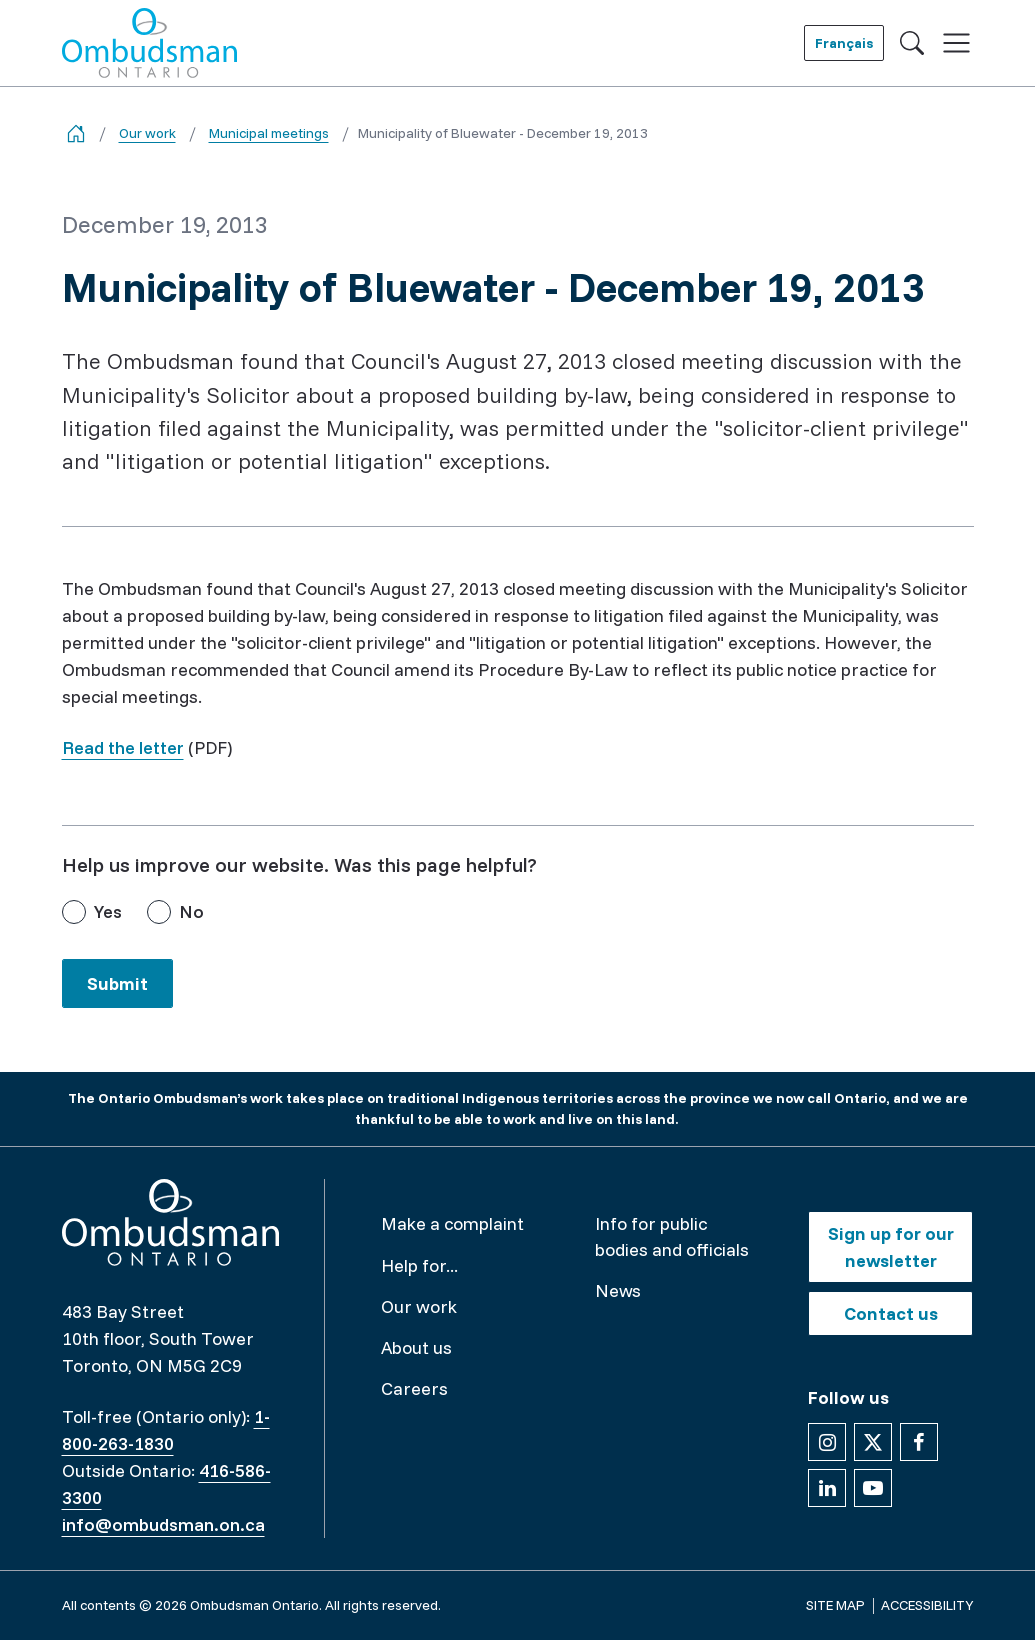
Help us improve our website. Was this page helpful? (299, 864)
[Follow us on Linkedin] (827, 1488)
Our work (147, 133)
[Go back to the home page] (76, 133)
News (618, 1290)
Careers (414, 1388)
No (191, 911)
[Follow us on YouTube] (873, 1488)
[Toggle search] (912, 43)
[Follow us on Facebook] (919, 1442)
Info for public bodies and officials (672, 1236)
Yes (108, 911)
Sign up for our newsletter (891, 1247)
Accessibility (927, 1605)
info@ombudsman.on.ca (163, 1524)
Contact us (891, 1313)
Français (844, 43)
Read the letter (123, 747)
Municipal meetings (269, 133)
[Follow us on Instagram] (827, 1442)
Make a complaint (452, 1223)
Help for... (419, 1265)
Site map (835, 1605)
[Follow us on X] (873, 1442)
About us (416, 1347)
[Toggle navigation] (956, 43)
